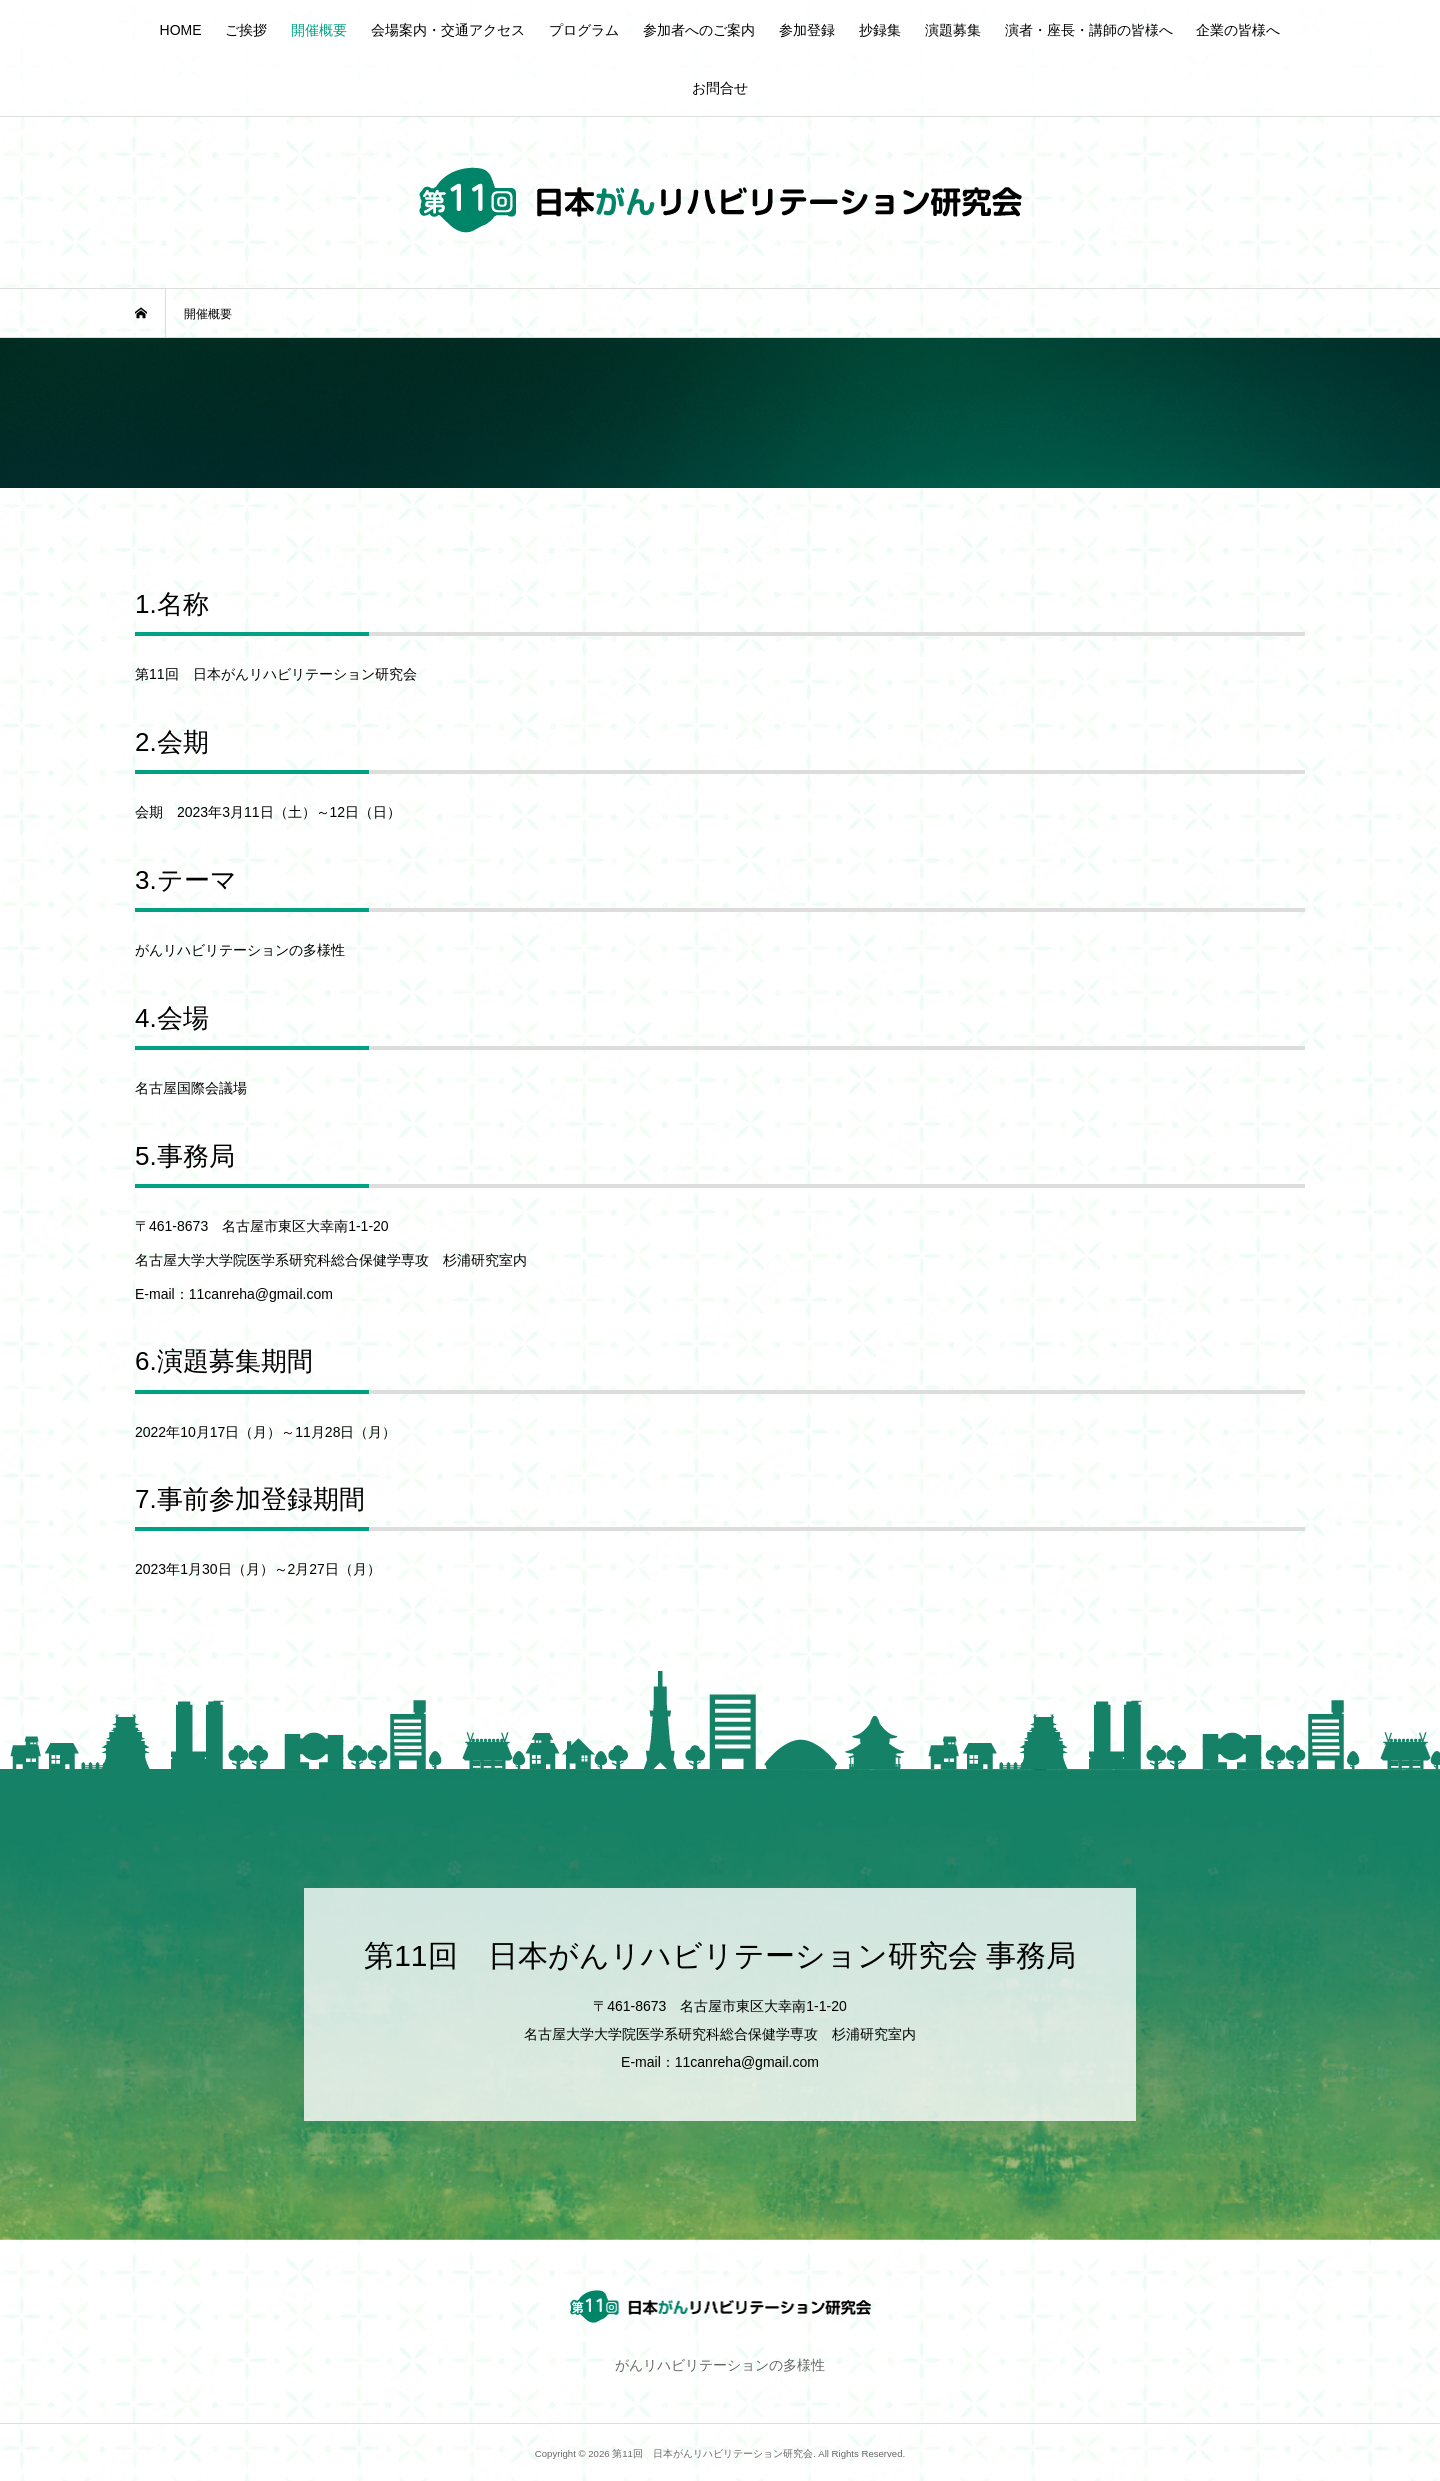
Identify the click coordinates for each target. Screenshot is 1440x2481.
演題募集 (953, 30)
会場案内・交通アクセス (448, 30)
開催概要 (319, 30)
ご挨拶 (246, 30)
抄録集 (880, 30)
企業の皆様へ (1238, 30)
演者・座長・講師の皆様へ (1089, 30)
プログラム (584, 30)
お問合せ (720, 88)
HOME (181, 30)
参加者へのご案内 (699, 30)
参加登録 (807, 30)
